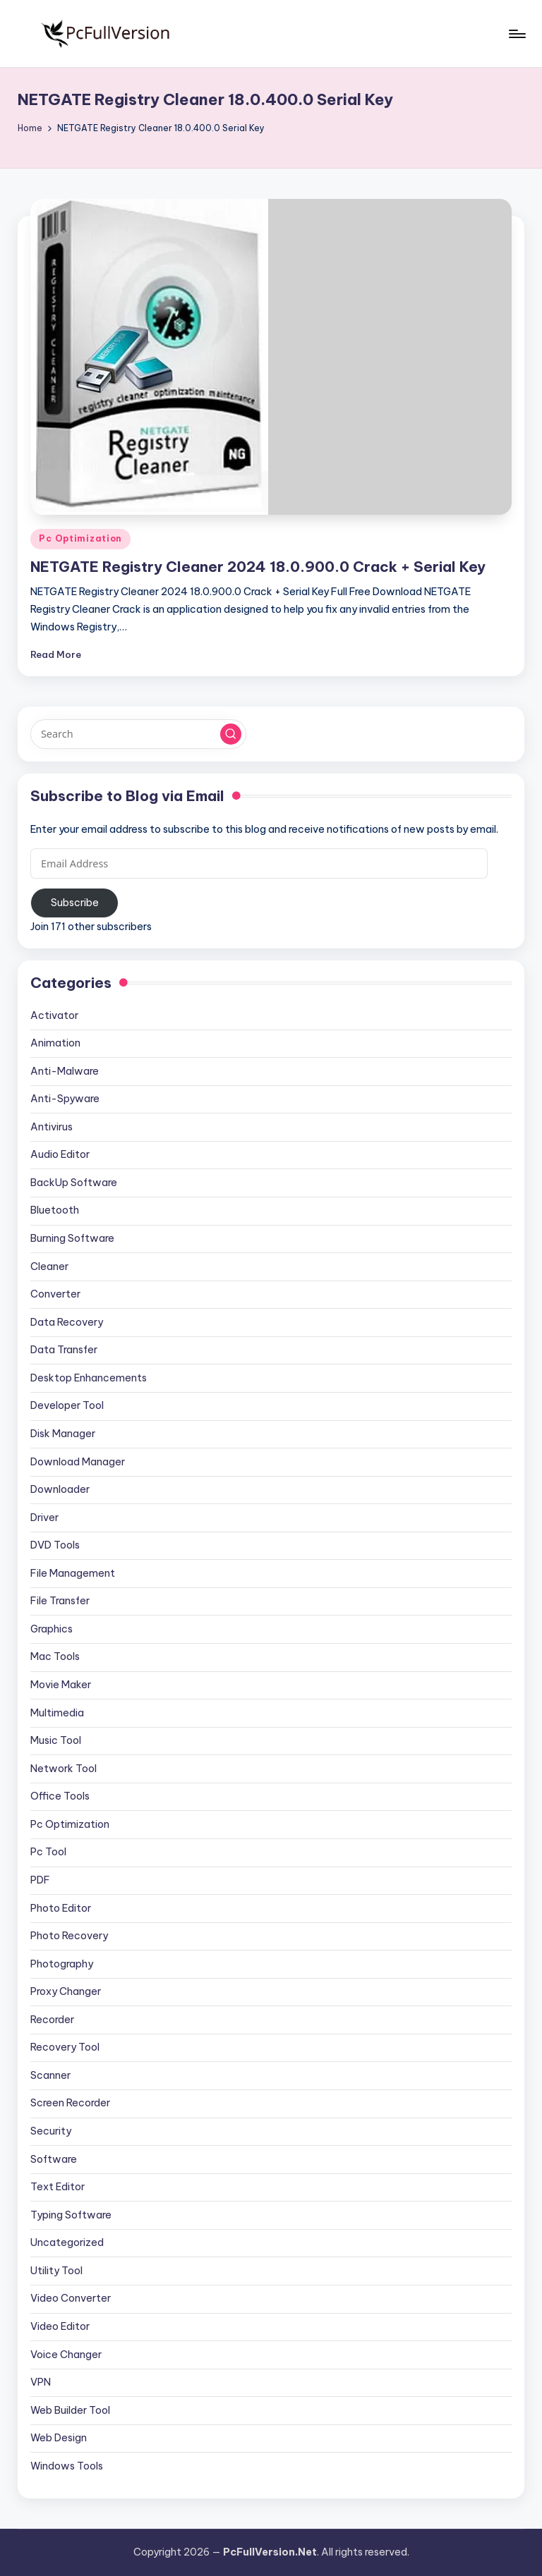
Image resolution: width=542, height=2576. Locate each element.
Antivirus (51, 1127)
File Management (72, 1573)
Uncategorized (67, 2242)
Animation (55, 1043)
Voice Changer (66, 2354)
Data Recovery (66, 1322)
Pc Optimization (80, 538)
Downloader (60, 1489)
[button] (230, 734)
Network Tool (63, 1768)
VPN (40, 2382)
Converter (55, 1294)
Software (53, 2159)
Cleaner (49, 1266)
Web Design (58, 2437)
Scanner (50, 2075)
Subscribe (75, 902)
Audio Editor (60, 1154)
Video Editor (60, 2326)
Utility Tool (56, 2270)
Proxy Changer (65, 1991)
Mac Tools (55, 1656)
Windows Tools (66, 2466)
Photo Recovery (69, 1935)
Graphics (51, 1629)
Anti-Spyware (65, 1098)
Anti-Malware (64, 1071)
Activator (54, 1015)
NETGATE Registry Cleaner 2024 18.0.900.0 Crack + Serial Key (258, 566)
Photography (61, 1964)
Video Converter (70, 2298)
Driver (44, 1517)
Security (50, 2131)
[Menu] (516, 34)
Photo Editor (60, 1908)
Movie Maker (60, 1684)
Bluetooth (54, 1210)
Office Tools (60, 1796)
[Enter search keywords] (138, 734)
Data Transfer (63, 1349)
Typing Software (71, 2215)
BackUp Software (73, 1182)
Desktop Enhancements (88, 1378)
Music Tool (55, 1740)
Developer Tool (67, 1405)
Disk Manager (62, 1433)
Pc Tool (48, 1851)
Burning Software (72, 1238)
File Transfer (60, 1600)
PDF (40, 1880)
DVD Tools (55, 1545)
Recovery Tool (65, 2047)
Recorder (52, 2019)
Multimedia (57, 1713)
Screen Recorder (70, 2102)
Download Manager (77, 1461)
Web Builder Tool (70, 2410)
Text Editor (57, 2186)
